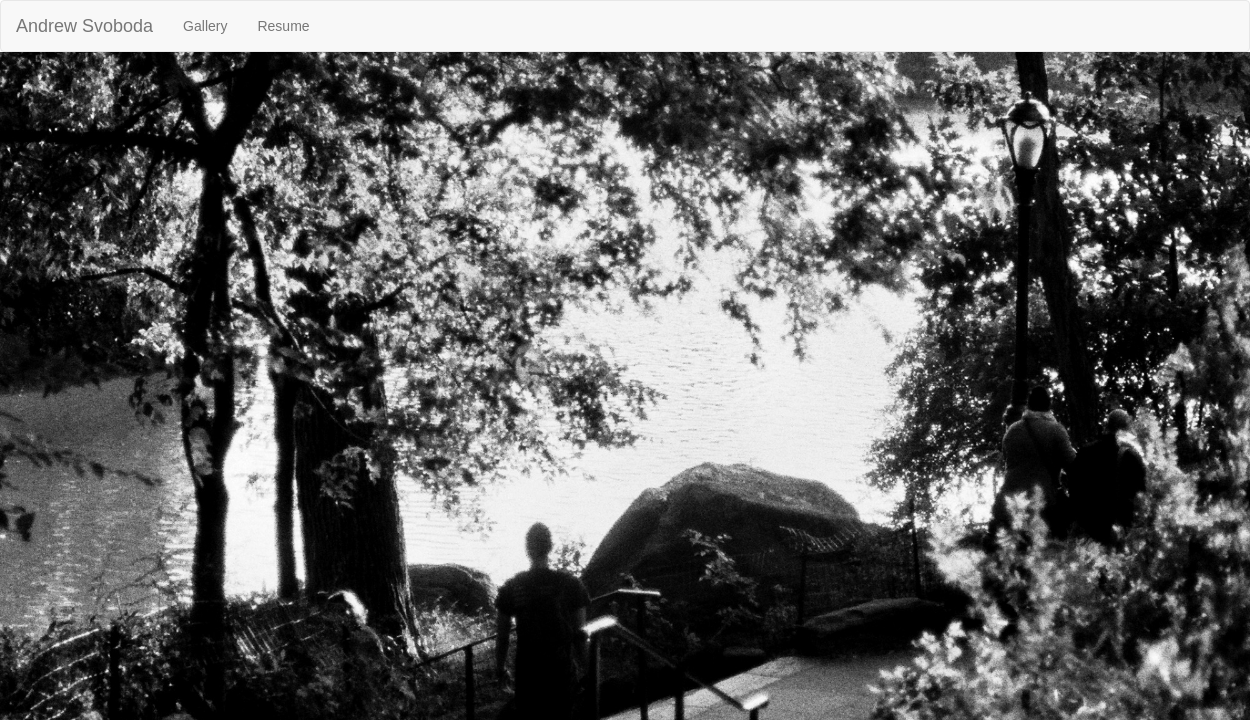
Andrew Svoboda (84, 26)
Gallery (205, 26)
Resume (283, 26)
